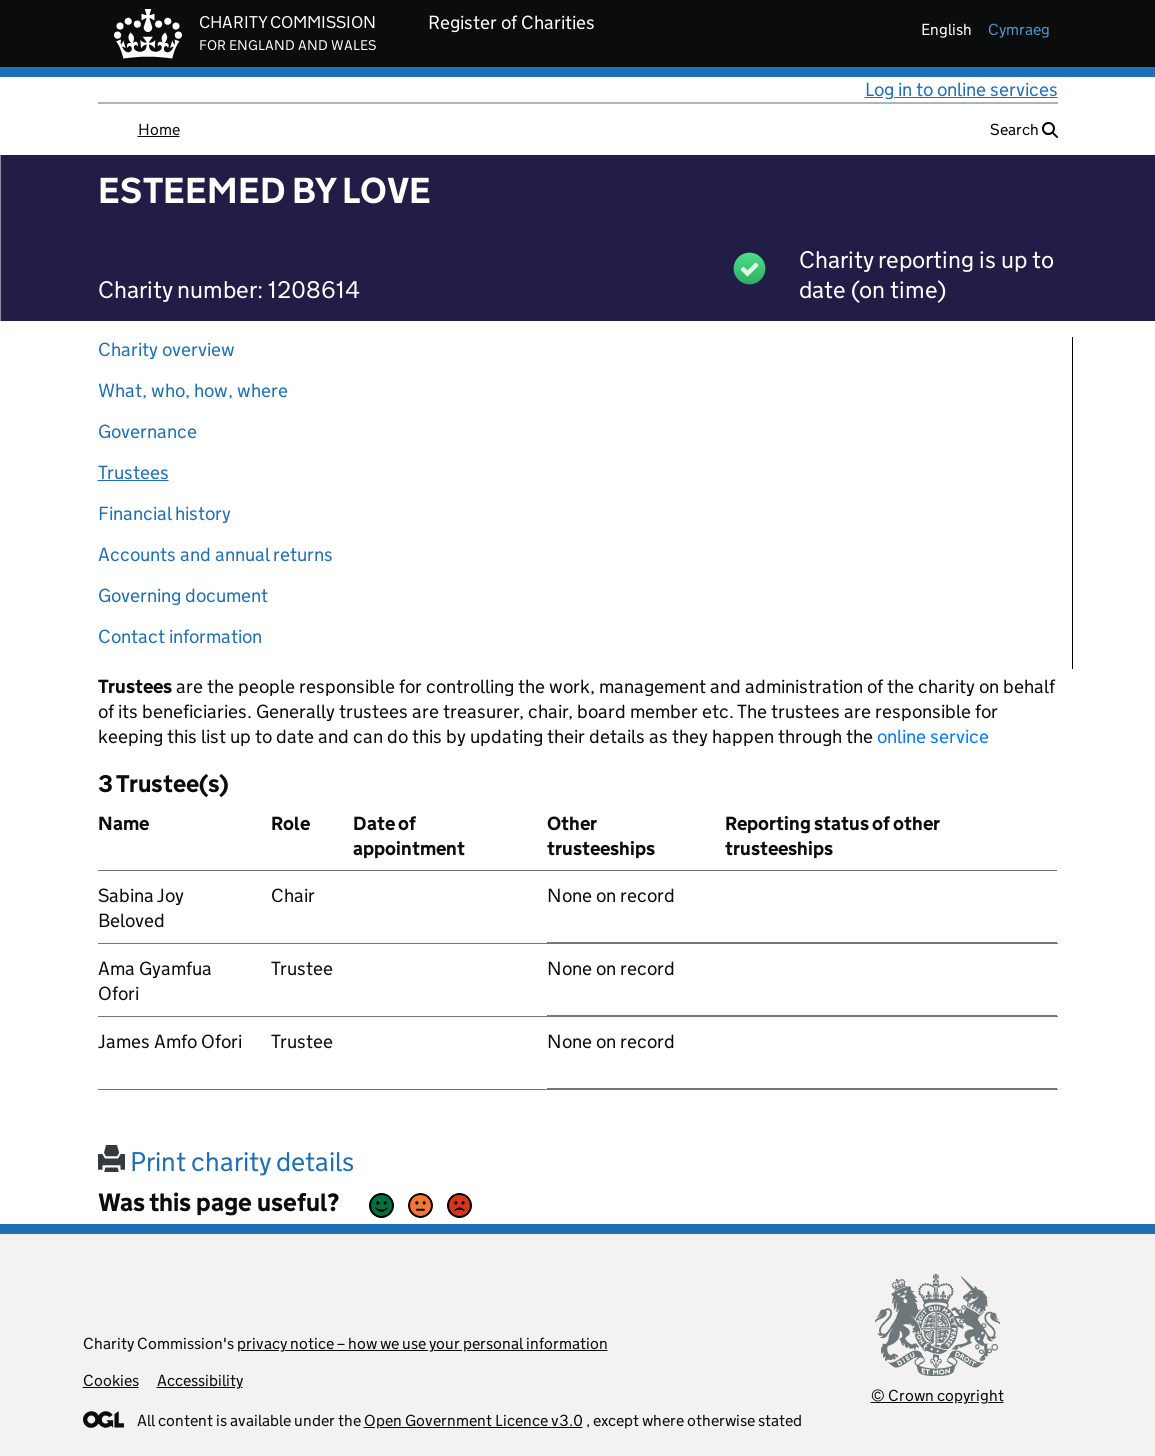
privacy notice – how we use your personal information (422, 1343)
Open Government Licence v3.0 (473, 1420)
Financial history (164, 513)
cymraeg (1019, 29)
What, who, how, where (193, 390)
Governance (147, 431)
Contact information (180, 636)
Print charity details (226, 1161)
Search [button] (1024, 129)
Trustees (133, 472)
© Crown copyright (937, 1395)
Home (159, 129)
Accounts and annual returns (215, 554)
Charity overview (166, 349)
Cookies (111, 1380)
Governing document (183, 595)
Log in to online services (961, 89)
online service (933, 736)
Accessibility (200, 1380)
